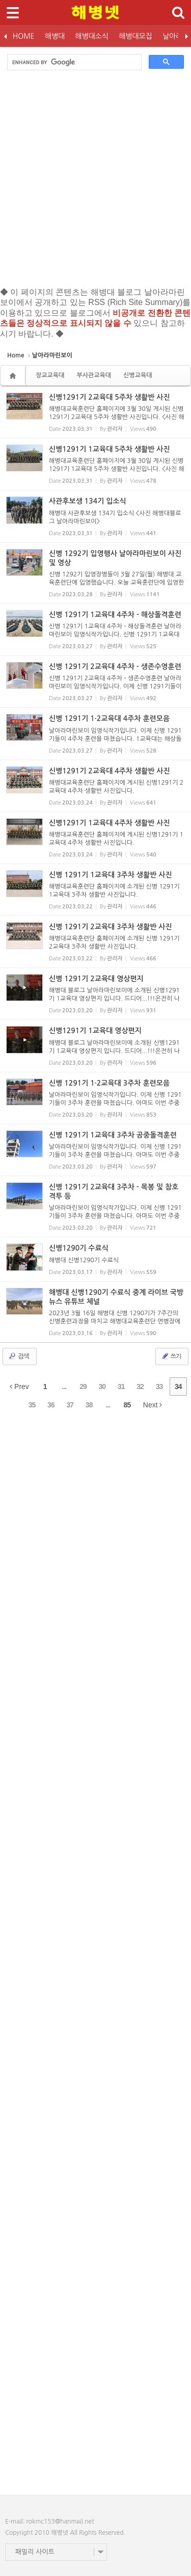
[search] (73, 62)
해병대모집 (135, 36)
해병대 (55, 36)
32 (140, 1386)
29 (83, 1386)
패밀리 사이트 (34, 2552)
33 (159, 1386)
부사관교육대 (93, 375)
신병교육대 (137, 375)
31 (121, 1386)
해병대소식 (91, 36)
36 (50, 1405)
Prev (19, 1386)
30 (102, 1386)
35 (32, 1405)
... (64, 1386)
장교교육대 (50, 375)
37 (69, 1405)
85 (127, 1405)
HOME (24, 36)
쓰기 (171, 1356)
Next (152, 1405)
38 (89, 1405)
